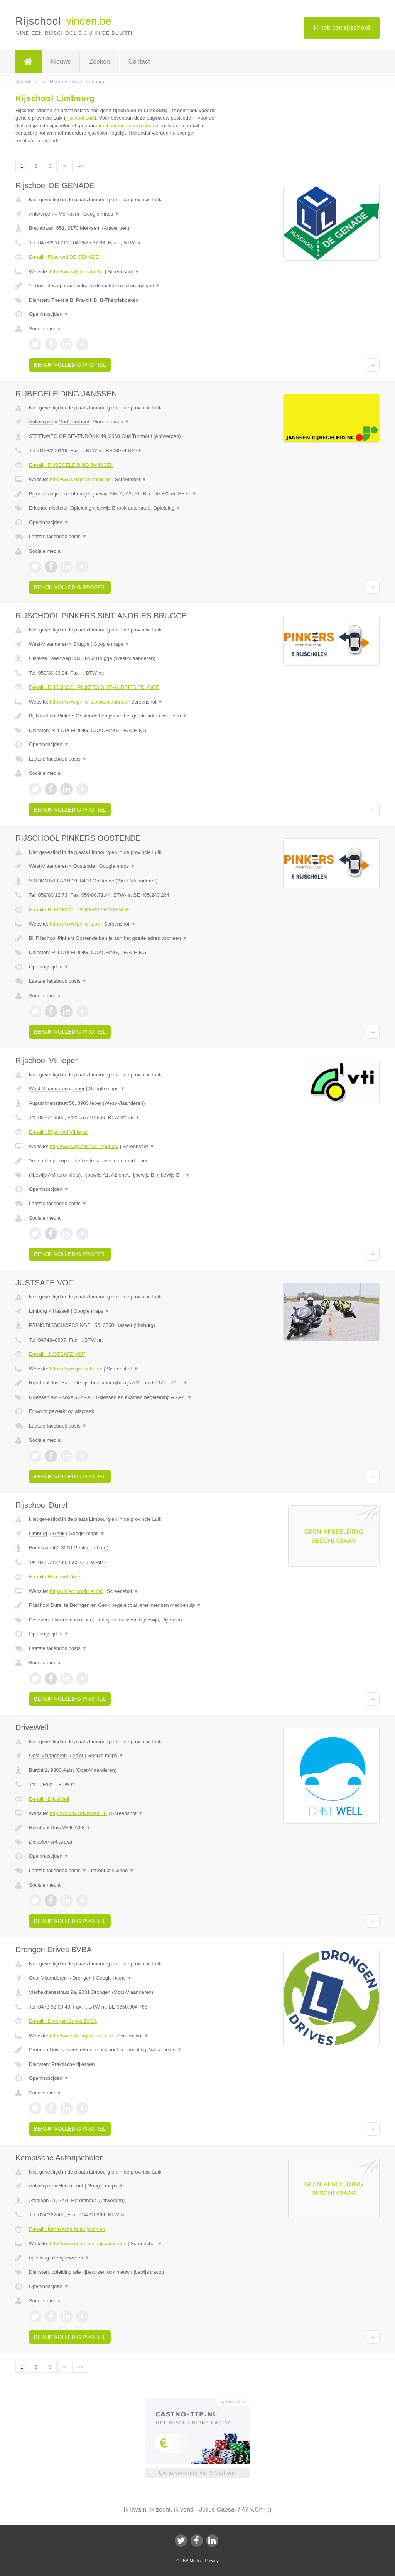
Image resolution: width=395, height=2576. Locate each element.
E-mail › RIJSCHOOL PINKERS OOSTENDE (79, 910)
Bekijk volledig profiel (70, 365)
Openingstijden (49, 314)
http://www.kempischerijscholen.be (88, 2243)
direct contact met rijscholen (127, 125)
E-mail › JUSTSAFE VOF (57, 1354)
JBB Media (191, 2560)
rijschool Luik (80, 118)
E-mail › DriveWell (49, 1799)
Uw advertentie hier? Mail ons (197, 2473)
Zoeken (99, 61)
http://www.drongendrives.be (81, 2036)
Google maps (101, 214)
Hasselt (60, 1311)
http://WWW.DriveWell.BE (78, 1813)
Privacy (212, 2560)
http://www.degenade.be (77, 271)
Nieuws (61, 61)
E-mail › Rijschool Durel (55, 1576)
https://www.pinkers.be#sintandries (88, 702)
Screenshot (123, 271)
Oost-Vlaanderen (48, 1755)
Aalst (77, 1755)
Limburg (38, 1311)
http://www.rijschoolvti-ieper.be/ (84, 1146)
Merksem (69, 214)
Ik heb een (342, 27)
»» (80, 166)
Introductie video (112, 1870)
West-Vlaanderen (48, 644)
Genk (58, 1533)
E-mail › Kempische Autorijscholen (67, 2229)
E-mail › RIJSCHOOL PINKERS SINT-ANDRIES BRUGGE (94, 687)
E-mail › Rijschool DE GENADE (64, 257)
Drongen (82, 1978)
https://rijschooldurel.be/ (76, 1591)
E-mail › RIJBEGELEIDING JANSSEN (71, 465)
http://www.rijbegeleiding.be (80, 479)
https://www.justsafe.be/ (76, 1369)
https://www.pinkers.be (75, 924)
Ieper (79, 1088)
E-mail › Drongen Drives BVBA (63, 2021)
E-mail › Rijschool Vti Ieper (58, 1132)
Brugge (81, 644)
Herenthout (71, 2186)
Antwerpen (41, 214)
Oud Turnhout (74, 421)
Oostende (84, 866)
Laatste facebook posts (58, 536)
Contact (139, 61)
